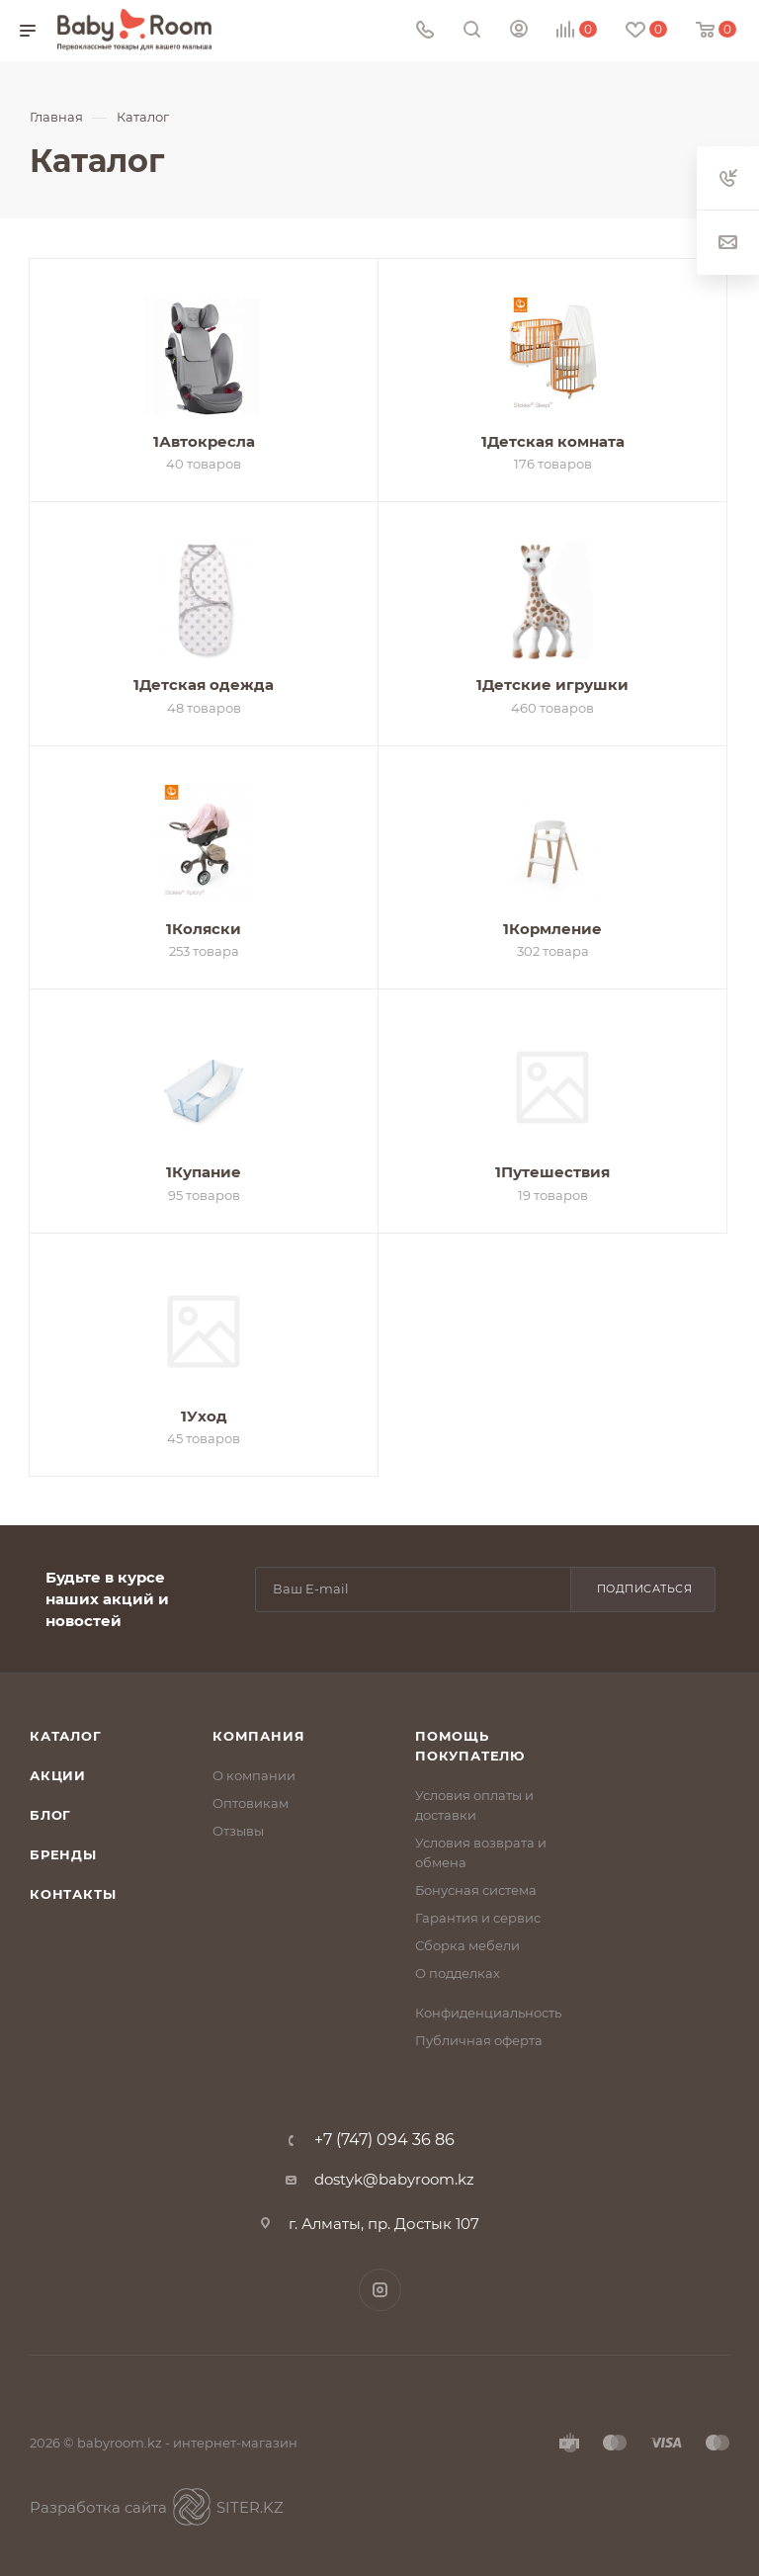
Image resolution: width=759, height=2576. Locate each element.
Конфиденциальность (488, 2012)
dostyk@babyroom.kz (394, 2179)
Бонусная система (476, 1890)
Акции (58, 1775)
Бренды (63, 1854)
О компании (253, 1775)
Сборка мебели (467, 1945)
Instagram (380, 2290)
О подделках (457, 1973)
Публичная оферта (479, 2040)
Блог (50, 1815)
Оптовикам (250, 1803)
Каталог (66, 1736)
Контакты (73, 1894)
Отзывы (238, 1831)
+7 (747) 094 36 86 (384, 2140)
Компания (258, 1736)
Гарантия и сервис (478, 1918)
